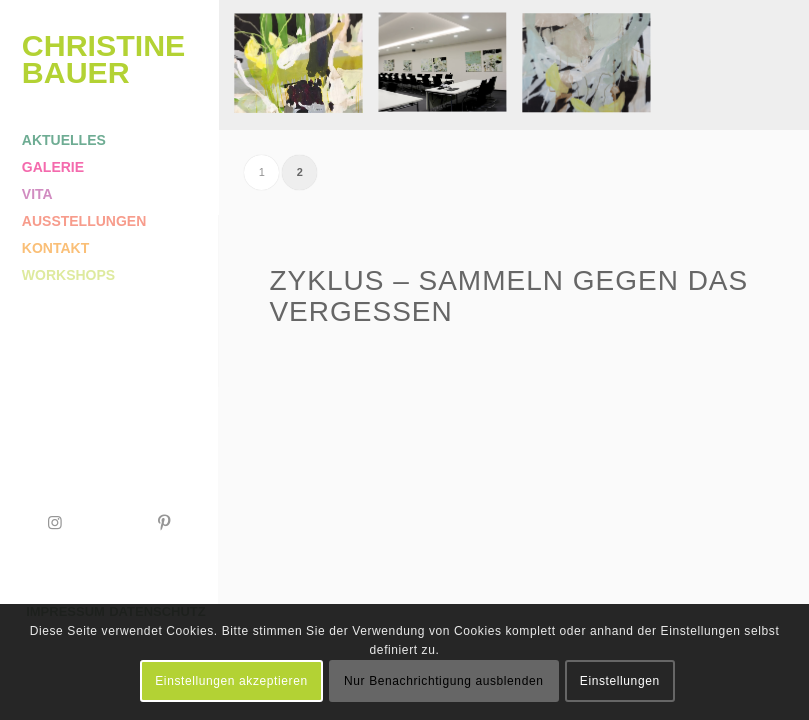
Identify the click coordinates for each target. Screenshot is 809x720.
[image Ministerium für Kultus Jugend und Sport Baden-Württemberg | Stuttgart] (450, 72)
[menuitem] (109, 140)
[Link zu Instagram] (54, 522)
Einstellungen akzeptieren (231, 681)
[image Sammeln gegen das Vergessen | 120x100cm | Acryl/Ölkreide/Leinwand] (306, 72)
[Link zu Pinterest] (163, 522)
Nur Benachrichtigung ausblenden (443, 681)
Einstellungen (620, 681)
